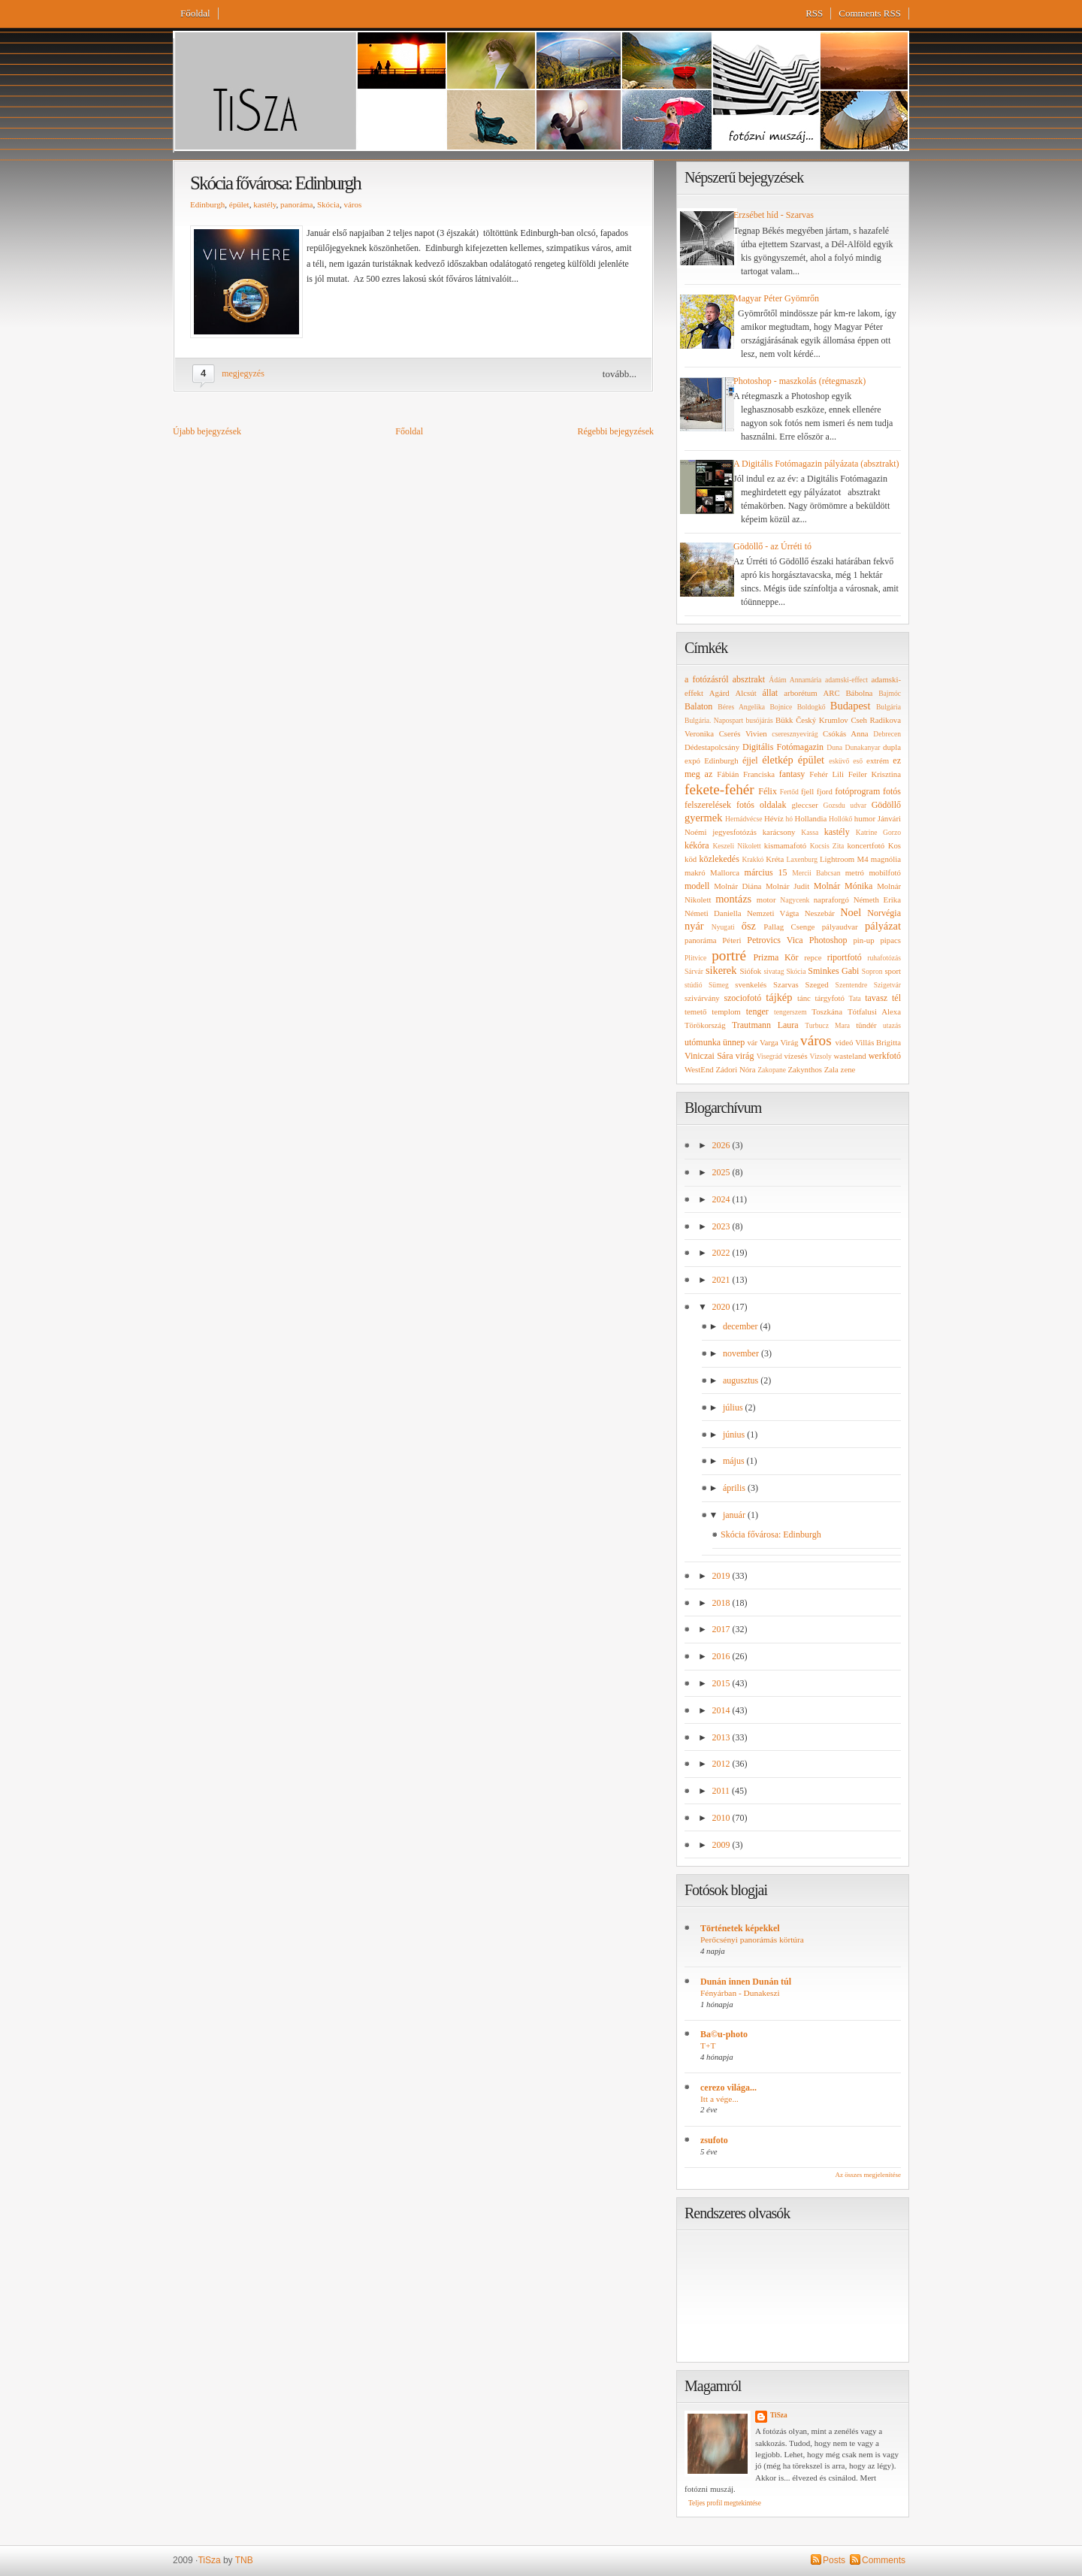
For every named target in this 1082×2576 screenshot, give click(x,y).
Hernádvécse (744, 819)
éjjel (750, 760)
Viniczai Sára (709, 1056)
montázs (733, 899)
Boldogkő (811, 707)
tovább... (619, 373)
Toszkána (827, 1011)
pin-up (863, 940)
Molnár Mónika (843, 886)
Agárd (719, 692)
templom (726, 1011)
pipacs (890, 940)
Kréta (775, 858)
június (735, 1434)
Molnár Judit (787, 885)
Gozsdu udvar (845, 805)
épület (239, 204)
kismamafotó (785, 845)
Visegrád (769, 1056)
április (735, 1488)
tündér (866, 1024)
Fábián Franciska (746, 774)
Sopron (872, 971)
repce (812, 957)
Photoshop (828, 940)
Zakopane (771, 1070)
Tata (854, 998)
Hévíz (774, 818)
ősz (749, 926)
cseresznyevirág (795, 734)
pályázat (883, 926)
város (352, 204)
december (741, 1326)
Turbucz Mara (827, 1025)
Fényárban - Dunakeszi (740, 1992)
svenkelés (750, 984)
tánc (804, 997)
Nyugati (723, 927)
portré (729, 955)
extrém (877, 760)
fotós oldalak (761, 805)
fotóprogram (857, 791)
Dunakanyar (863, 747)
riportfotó (844, 957)
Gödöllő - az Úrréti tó (772, 546)
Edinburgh (207, 204)
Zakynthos (804, 1069)
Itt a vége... (719, 2098)
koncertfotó (865, 845)
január (735, 1515)
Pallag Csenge (789, 926)
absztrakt (749, 679)
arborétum (800, 692)
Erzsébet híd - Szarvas (773, 215)
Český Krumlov (822, 719)
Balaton (698, 706)
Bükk (784, 719)
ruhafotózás (884, 958)
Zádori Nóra (735, 1069)
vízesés (795, 1055)
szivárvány (702, 997)
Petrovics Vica (774, 940)
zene (848, 1069)
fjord (825, 791)
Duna (834, 747)
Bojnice (780, 707)
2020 (722, 1307)
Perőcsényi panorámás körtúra (752, 1939)
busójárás (759, 720)
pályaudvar (840, 926)
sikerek (721, 970)
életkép (777, 760)
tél (896, 998)
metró (854, 872)
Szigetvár (887, 985)
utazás (892, 1025)
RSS (814, 13)
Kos (894, 845)
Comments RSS (870, 13)
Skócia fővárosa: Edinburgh (275, 183)
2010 (722, 1818)
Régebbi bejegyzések (615, 431)
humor (864, 818)
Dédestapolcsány (712, 746)
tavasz (876, 998)
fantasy (792, 774)
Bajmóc (889, 693)
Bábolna (858, 692)
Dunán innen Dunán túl (745, 1981)
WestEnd (699, 1069)
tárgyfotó (830, 997)
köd (691, 858)
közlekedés (719, 859)
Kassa (809, 832)
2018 (722, 1603)
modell (697, 886)
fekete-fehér (719, 789)
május (735, 1461)
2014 (722, 1710)
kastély (264, 204)
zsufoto (714, 2140)
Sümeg (719, 985)
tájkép (779, 997)
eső (858, 761)
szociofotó (742, 998)
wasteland (850, 1055)
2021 (722, 1279)
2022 (722, 1252)
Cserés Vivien (743, 733)
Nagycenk (794, 900)
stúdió (693, 985)
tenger (757, 1011)
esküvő (839, 761)
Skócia (328, 204)
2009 (722, 1845)
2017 (722, 1629)
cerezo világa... (728, 2087)
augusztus (741, 1380)
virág (745, 1056)
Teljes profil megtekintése (724, 2503)
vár (752, 1042)
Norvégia (884, 913)
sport (892, 970)
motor (766, 899)
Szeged (817, 984)
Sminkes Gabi (833, 971)
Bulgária (888, 707)
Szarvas (786, 984)
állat (770, 693)
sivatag (773, 971)
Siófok (750, 970)
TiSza (778, 2415)
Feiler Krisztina (874, 774)
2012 (722, 1763)
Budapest (850, 706)
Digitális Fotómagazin (783, 747)
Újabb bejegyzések (207, 431)
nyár (694, 926)
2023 (722, 1226)
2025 (722, 1172)
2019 (722, 1576)
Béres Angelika (741, 707)
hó (789, 819)
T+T (707, 2045)
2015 (722, 1683)
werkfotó (885, 1056)
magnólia (886, 858)
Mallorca (724, 872)
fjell (807, 791)
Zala (831, 1069)
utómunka (703, 1042)
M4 (863, 858)
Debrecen (887, 734)
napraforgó (831, 899)
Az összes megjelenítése (868, 2174)
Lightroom (837, 858)
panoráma (296, 204)
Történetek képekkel (740, 1928)
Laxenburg (802, 859)
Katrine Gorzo (878, 832)
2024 (722, 1199)
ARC (831, 692)
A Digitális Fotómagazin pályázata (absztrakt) (816, 463)
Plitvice (695, 958)
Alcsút (746, 692)
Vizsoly (821, 1056)
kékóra (697, 845)
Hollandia (811, 818)
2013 (722, 1737)
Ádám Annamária (795, 680)
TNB (244, 2560)
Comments (883, 2560)
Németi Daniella (713, 913)
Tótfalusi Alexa (874, 1011)
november (742, 1353)
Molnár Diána (737, 885)
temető (695, 1011)
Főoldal (195, 13)
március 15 (766, 872)
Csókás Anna (846, 733)
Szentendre (852, 985)
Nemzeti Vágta (773, 913)
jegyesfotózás (734, 831)
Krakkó (752, 859)
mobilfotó (885, 872)
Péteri (731, 940)
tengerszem (790, 1012)
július (734, 1407)
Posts (834, 2560)
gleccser (804, 804)
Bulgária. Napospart (714, 720)
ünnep (734, 1042)
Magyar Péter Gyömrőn (776, 298)
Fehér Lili (826, 774)
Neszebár (820, 913)
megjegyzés (243, 373)
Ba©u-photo (724, 2034)
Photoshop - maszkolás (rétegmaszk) (799, 381)
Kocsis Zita (827, 846)
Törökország (705, 1024)
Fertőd (789, 792)
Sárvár (694, 971)
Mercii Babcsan (816, 873)
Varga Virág (779, 1042)
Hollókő (840, 819)
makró (695, 872)
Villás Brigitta (878, 1042)
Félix (767, 791)
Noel (850, 912)
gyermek (703, 818)
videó (844, 1042)
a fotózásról (707, 679)
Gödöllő (886, 805)
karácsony (779, 831)
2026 (722, 1145)
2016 (722, 1656)
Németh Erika (877, 899)
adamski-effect (846, 680)
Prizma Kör (775, 957)
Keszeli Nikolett (736, 846)
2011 (722, 1790)
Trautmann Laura (765, 1025)
